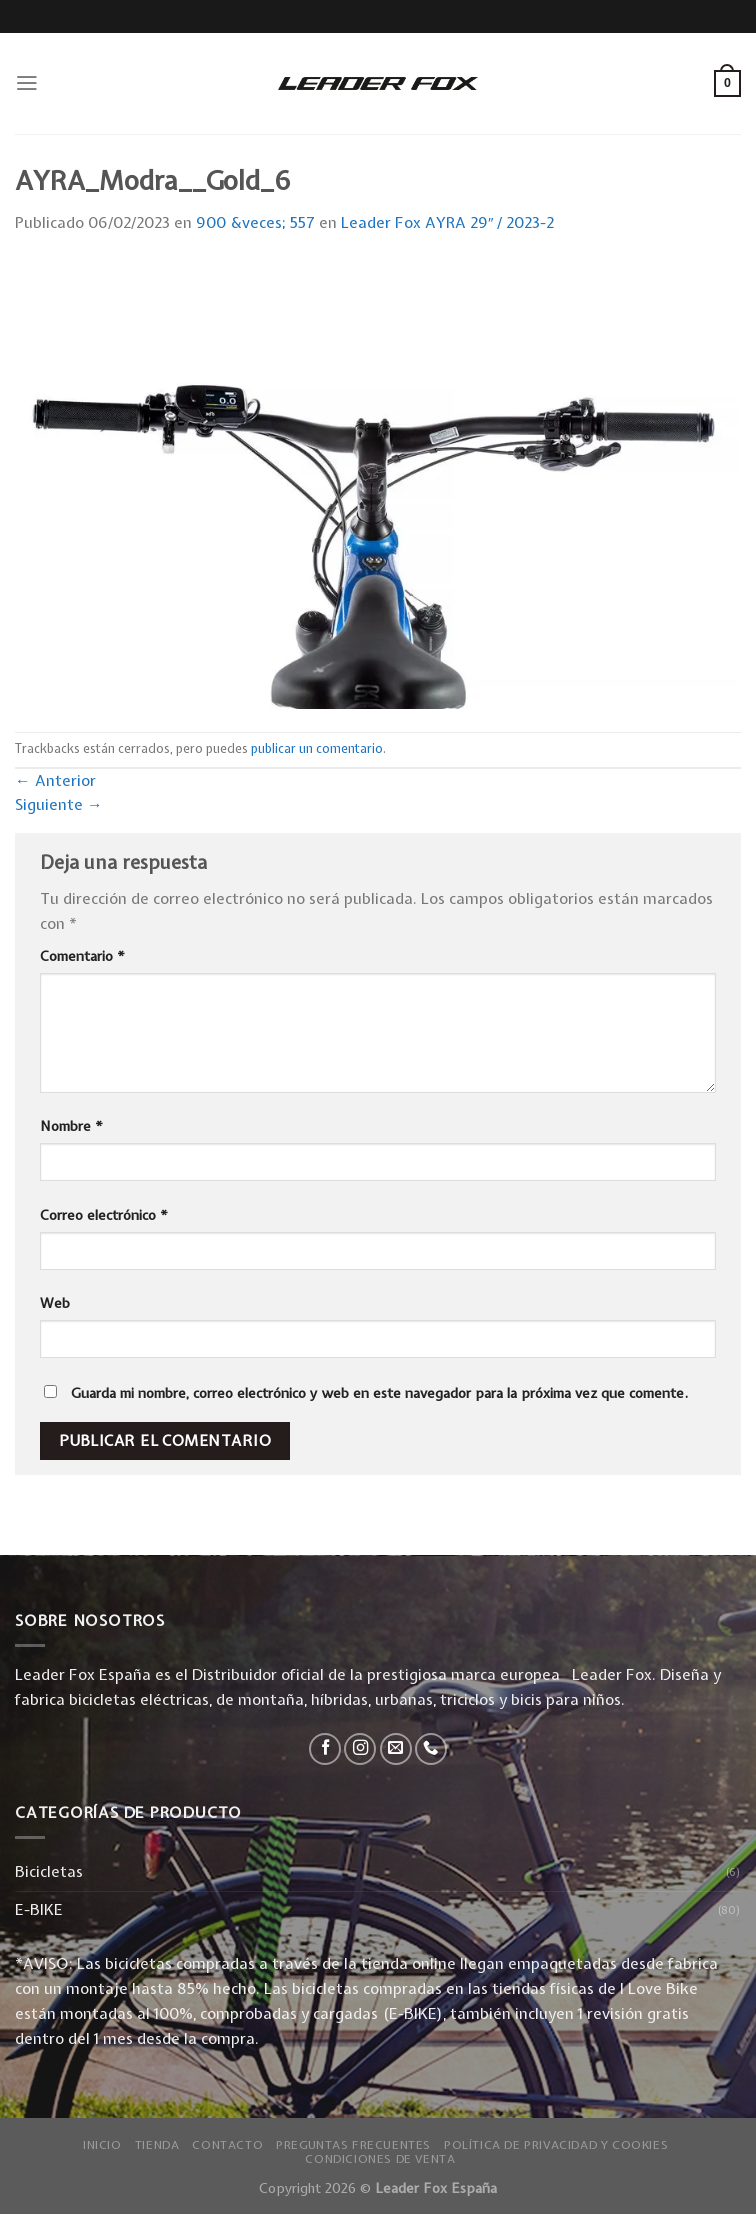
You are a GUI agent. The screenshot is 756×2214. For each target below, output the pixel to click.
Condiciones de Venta (380, 2159)
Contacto (227, 2145)
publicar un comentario (317, 748)
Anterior (55, 780)
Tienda (157, 2145)
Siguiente (59, 804)
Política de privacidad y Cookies (556, 2145)
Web (55, 1303)
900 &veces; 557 (255, 222)
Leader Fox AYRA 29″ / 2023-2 (448, 222)
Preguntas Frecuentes (353, 2145)
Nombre (71, 1126)
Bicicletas (49, 1871)
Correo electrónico (104, 1215)
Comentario (82, 956)
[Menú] (27, 83)
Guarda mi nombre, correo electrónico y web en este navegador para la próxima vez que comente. (379, 1393)
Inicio (102, 2145)
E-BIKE (39, 1909)
